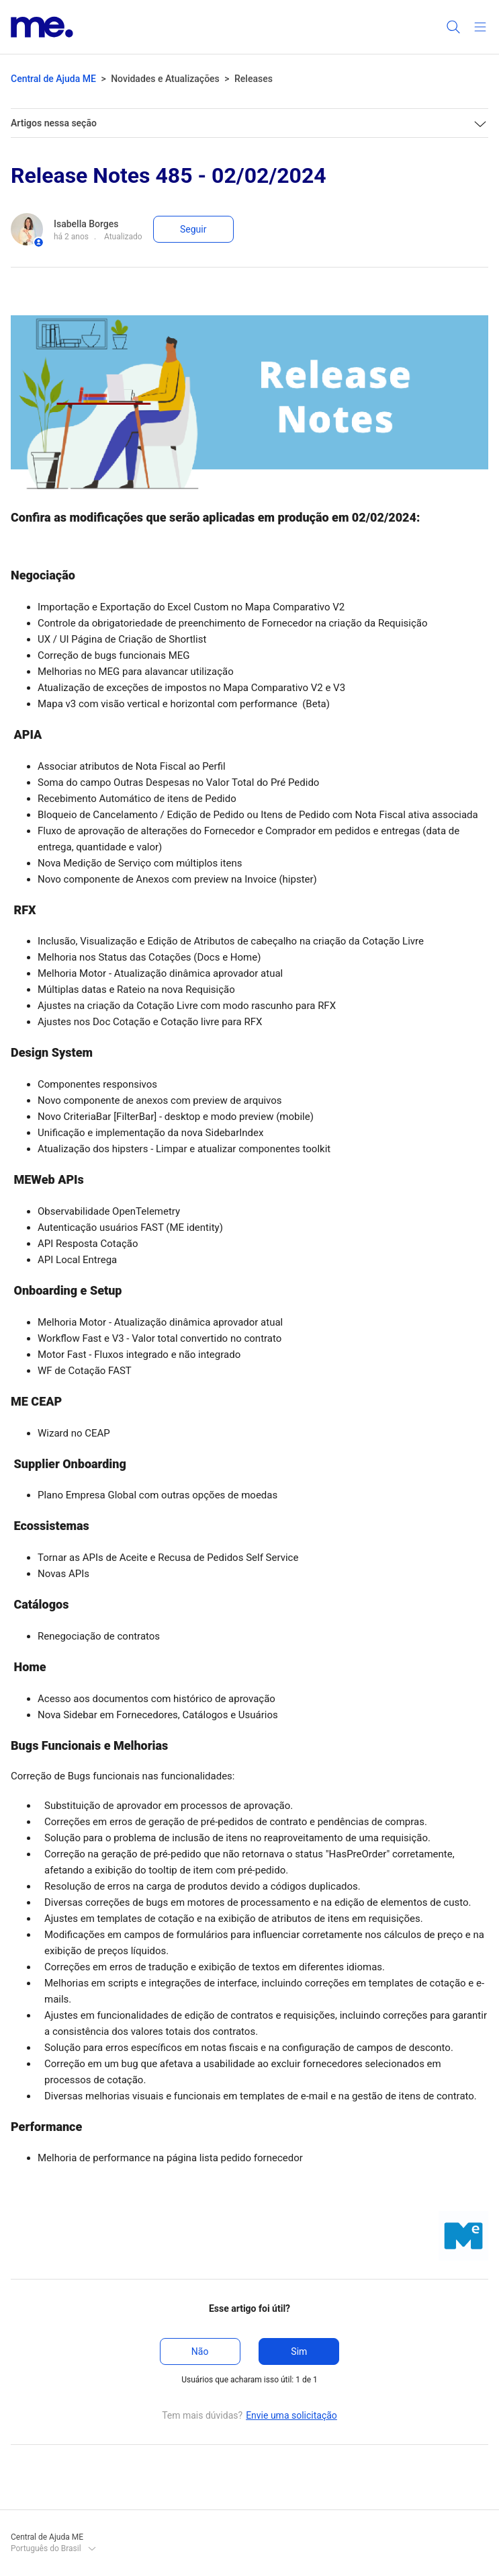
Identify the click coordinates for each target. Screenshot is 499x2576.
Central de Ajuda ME (53, 78)
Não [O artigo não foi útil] (200, 2351)
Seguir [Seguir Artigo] (193, 229)
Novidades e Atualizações (165, 78)
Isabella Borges (86, 223)
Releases (253, 78)
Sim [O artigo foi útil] (299, 2351)
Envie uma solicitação (291, 2415)
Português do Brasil (54, 2548)
